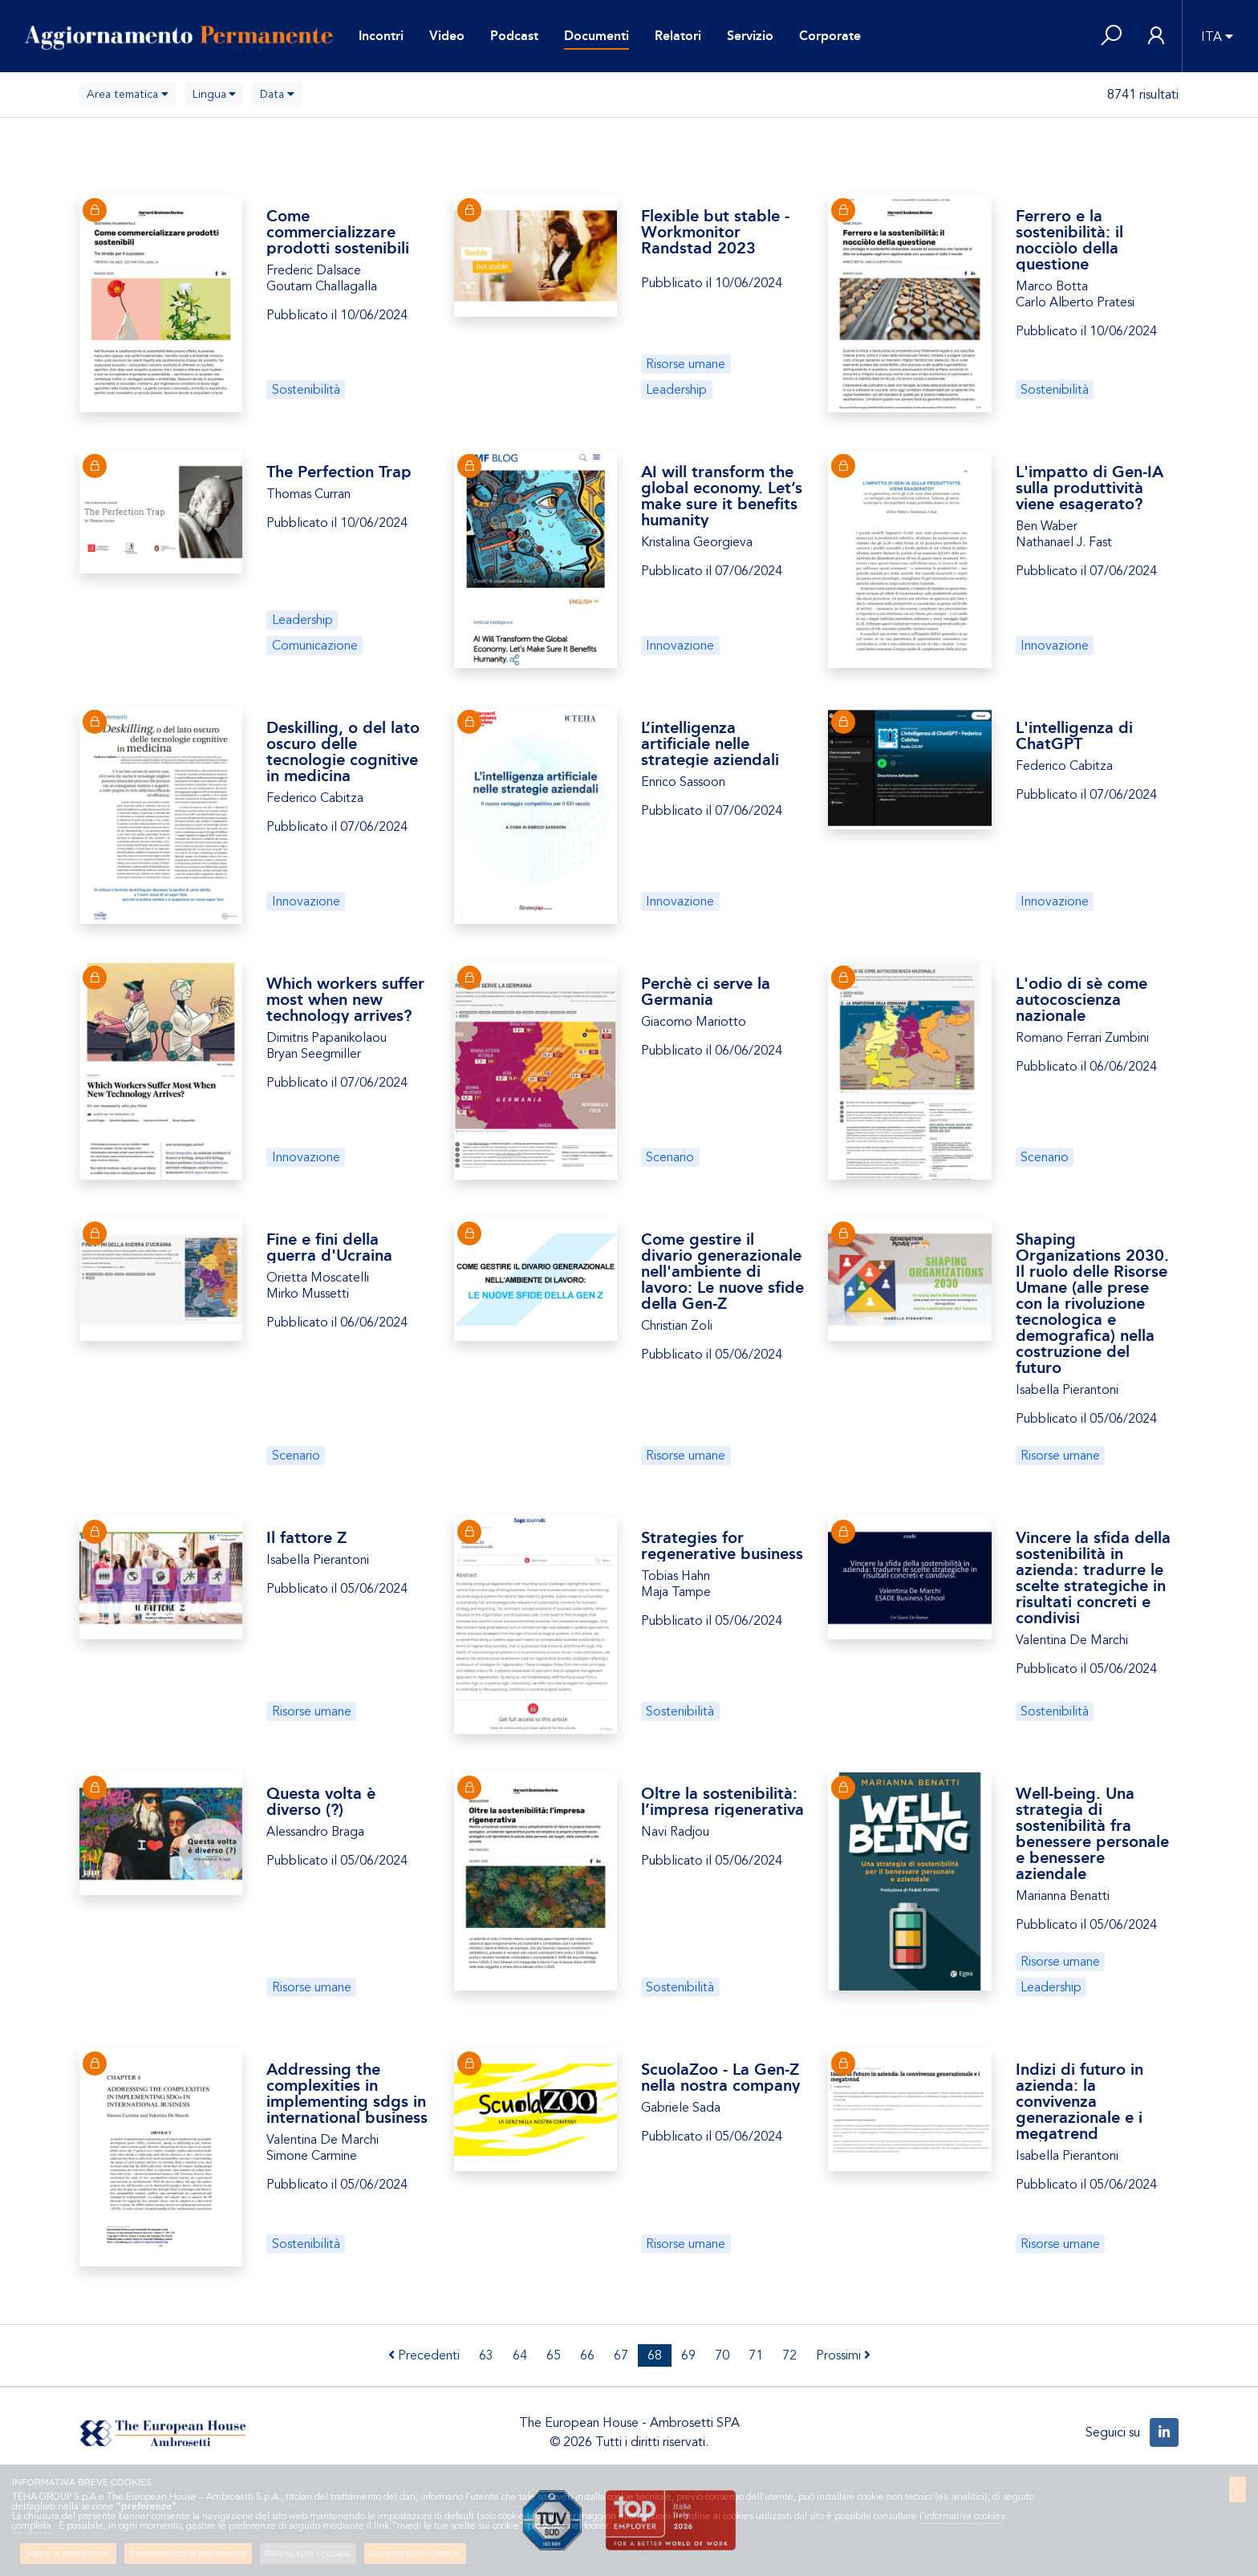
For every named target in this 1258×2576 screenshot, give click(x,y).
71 (756, 2355)
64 (520, 2355)
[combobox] (127, 94)
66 (587, 2355)
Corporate (830, 35)
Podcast (514, 35)
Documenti (596, 35)
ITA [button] (1211, 37)
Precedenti (424, 2355)
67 (621, 2355)
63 (486, 2355)
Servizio (750, 35)
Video (447, 35)
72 (789, 2355)
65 (553, 2355)
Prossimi (843, 2355)
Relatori (678, 35)
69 (688, 2355)
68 (654, 2355)
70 (722, 2355)
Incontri (381, 35)
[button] (1111, 36)
